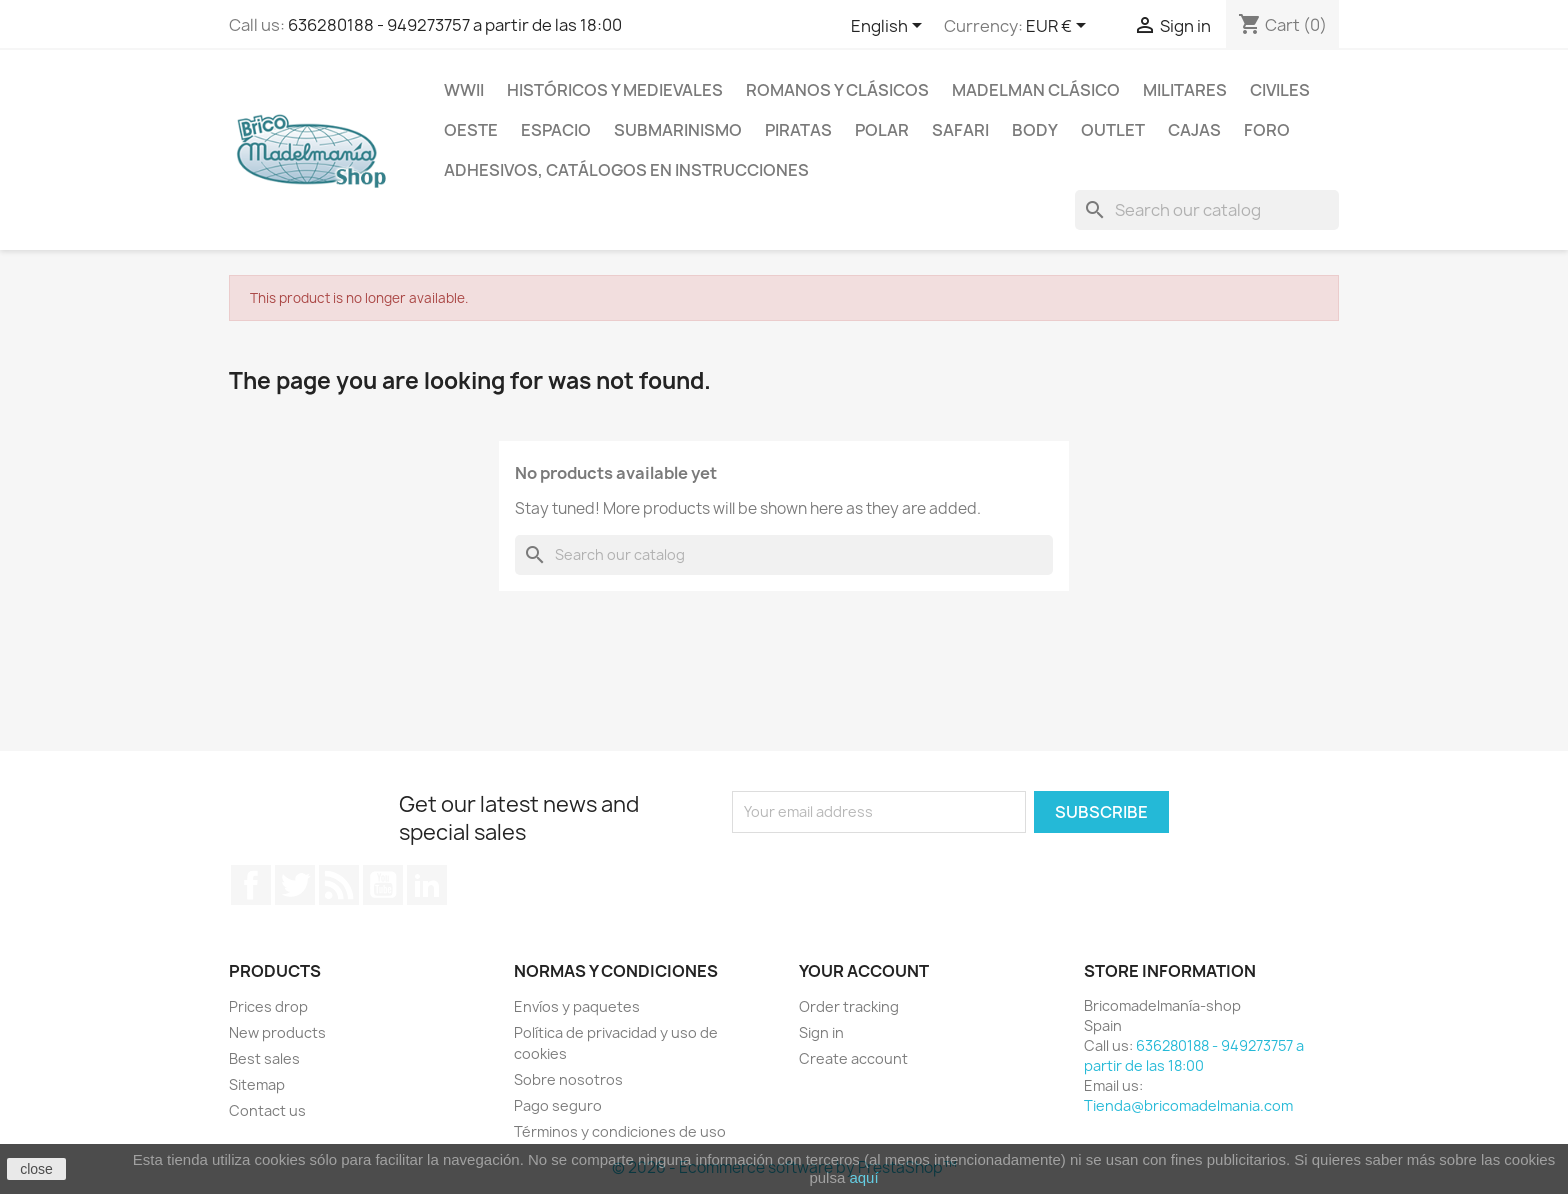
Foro (1267, 130)
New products (277, 1032)
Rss (339, 885)
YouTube (383, 885)
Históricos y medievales (615, 90)
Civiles (1280, 90)
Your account (864, 971)
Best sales (264, 1058)
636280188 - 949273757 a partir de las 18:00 (455, 25)
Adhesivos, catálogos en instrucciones (626, 170)
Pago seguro (558, 1105)
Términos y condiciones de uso (620, 1131)
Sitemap (257, 1084)
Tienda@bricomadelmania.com (1188, 1105)
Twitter (295, 885)
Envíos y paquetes (577, 1006)
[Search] (1207, 210)
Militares (1185, 90)
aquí (863, 1177)
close (36, 1169)
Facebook (251, 885)
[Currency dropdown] (1059, 27)
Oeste (471, 130)
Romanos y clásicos (837, 90)
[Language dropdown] (890, 27)
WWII (464, 90)
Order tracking (849, 1006)
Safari (960, 130)
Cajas (1194, 130)
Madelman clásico (1036, 90)
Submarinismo (678, 130)
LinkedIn (427, 885)
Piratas (798, 130)
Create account (853, 1058)
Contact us (267, 1110)
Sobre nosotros (568, 1079)
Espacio (556, 130)
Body (1035, 130)
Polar (882, 130)
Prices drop (268, 1006)
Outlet (1113, 130)
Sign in (821, 1032)
